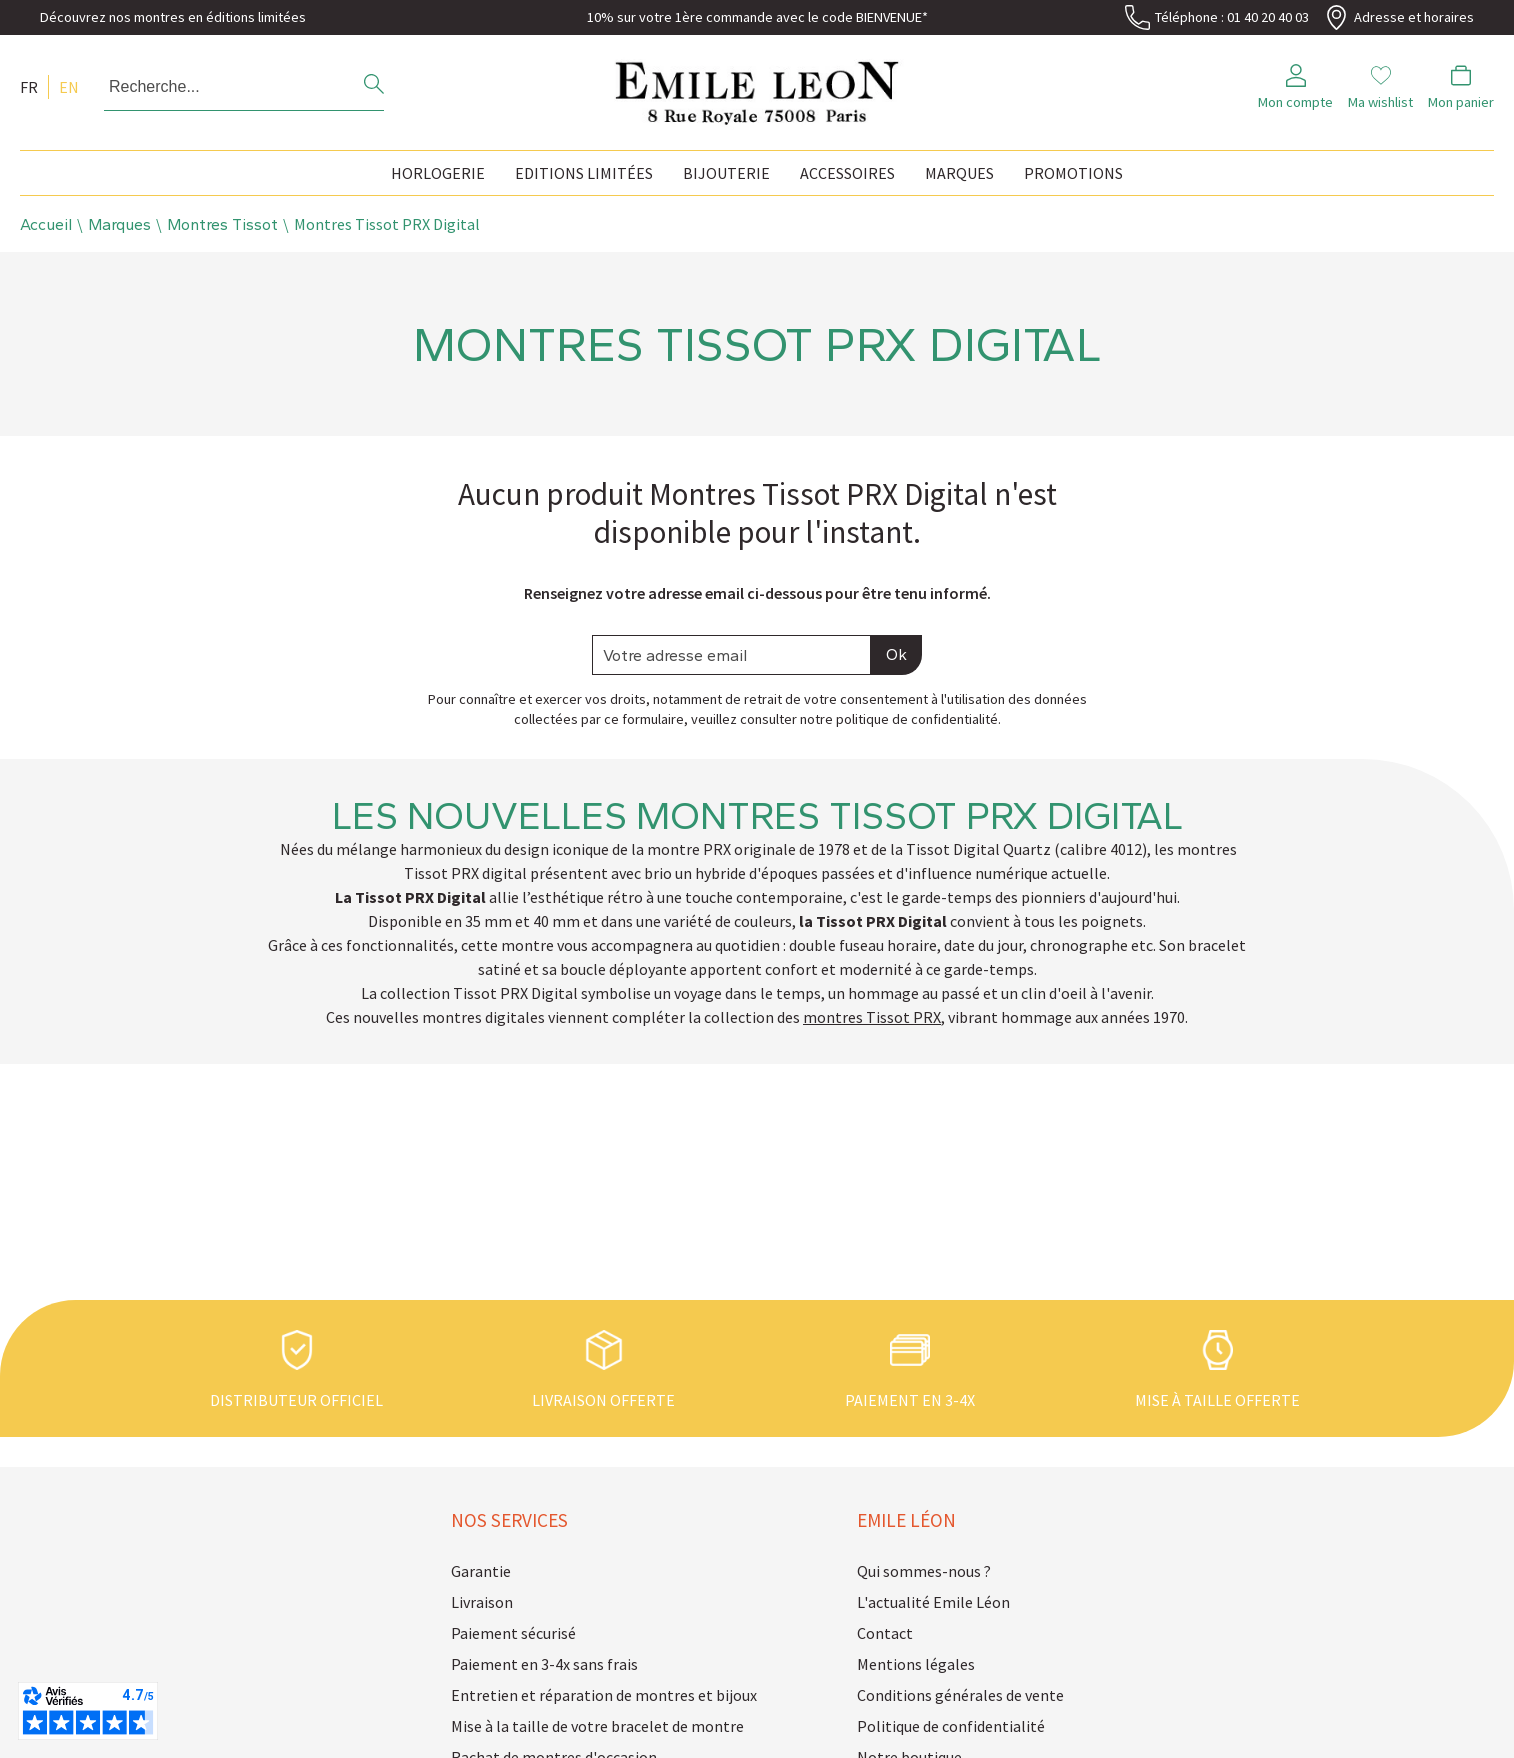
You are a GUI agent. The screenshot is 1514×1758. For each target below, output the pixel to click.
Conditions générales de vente (960, 1695)
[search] (374, 86)
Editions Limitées (584, 173)
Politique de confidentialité (951, 1726)
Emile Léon (906, 1520)
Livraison (482, 1602)
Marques (959, 173)
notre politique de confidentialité (899, 719)
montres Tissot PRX (872, 1017)
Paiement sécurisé (513, 1633)
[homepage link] (757, 87)
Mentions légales (916, 1664)
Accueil (46, 224)
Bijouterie (726, 173)
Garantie (481, 1571)
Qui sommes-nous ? (924, 1571)
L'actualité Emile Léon (933, 1602)
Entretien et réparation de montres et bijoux (604, 1695)
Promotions (1073, 173)
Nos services (509, 1520)
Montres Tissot (222, 224)
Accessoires (847, 173)
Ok (896, 654)
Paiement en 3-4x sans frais (544, 1664)
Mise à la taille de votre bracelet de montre (597, 1726)
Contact (885, 1633)
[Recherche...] (216, 87)
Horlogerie (438, 173)
